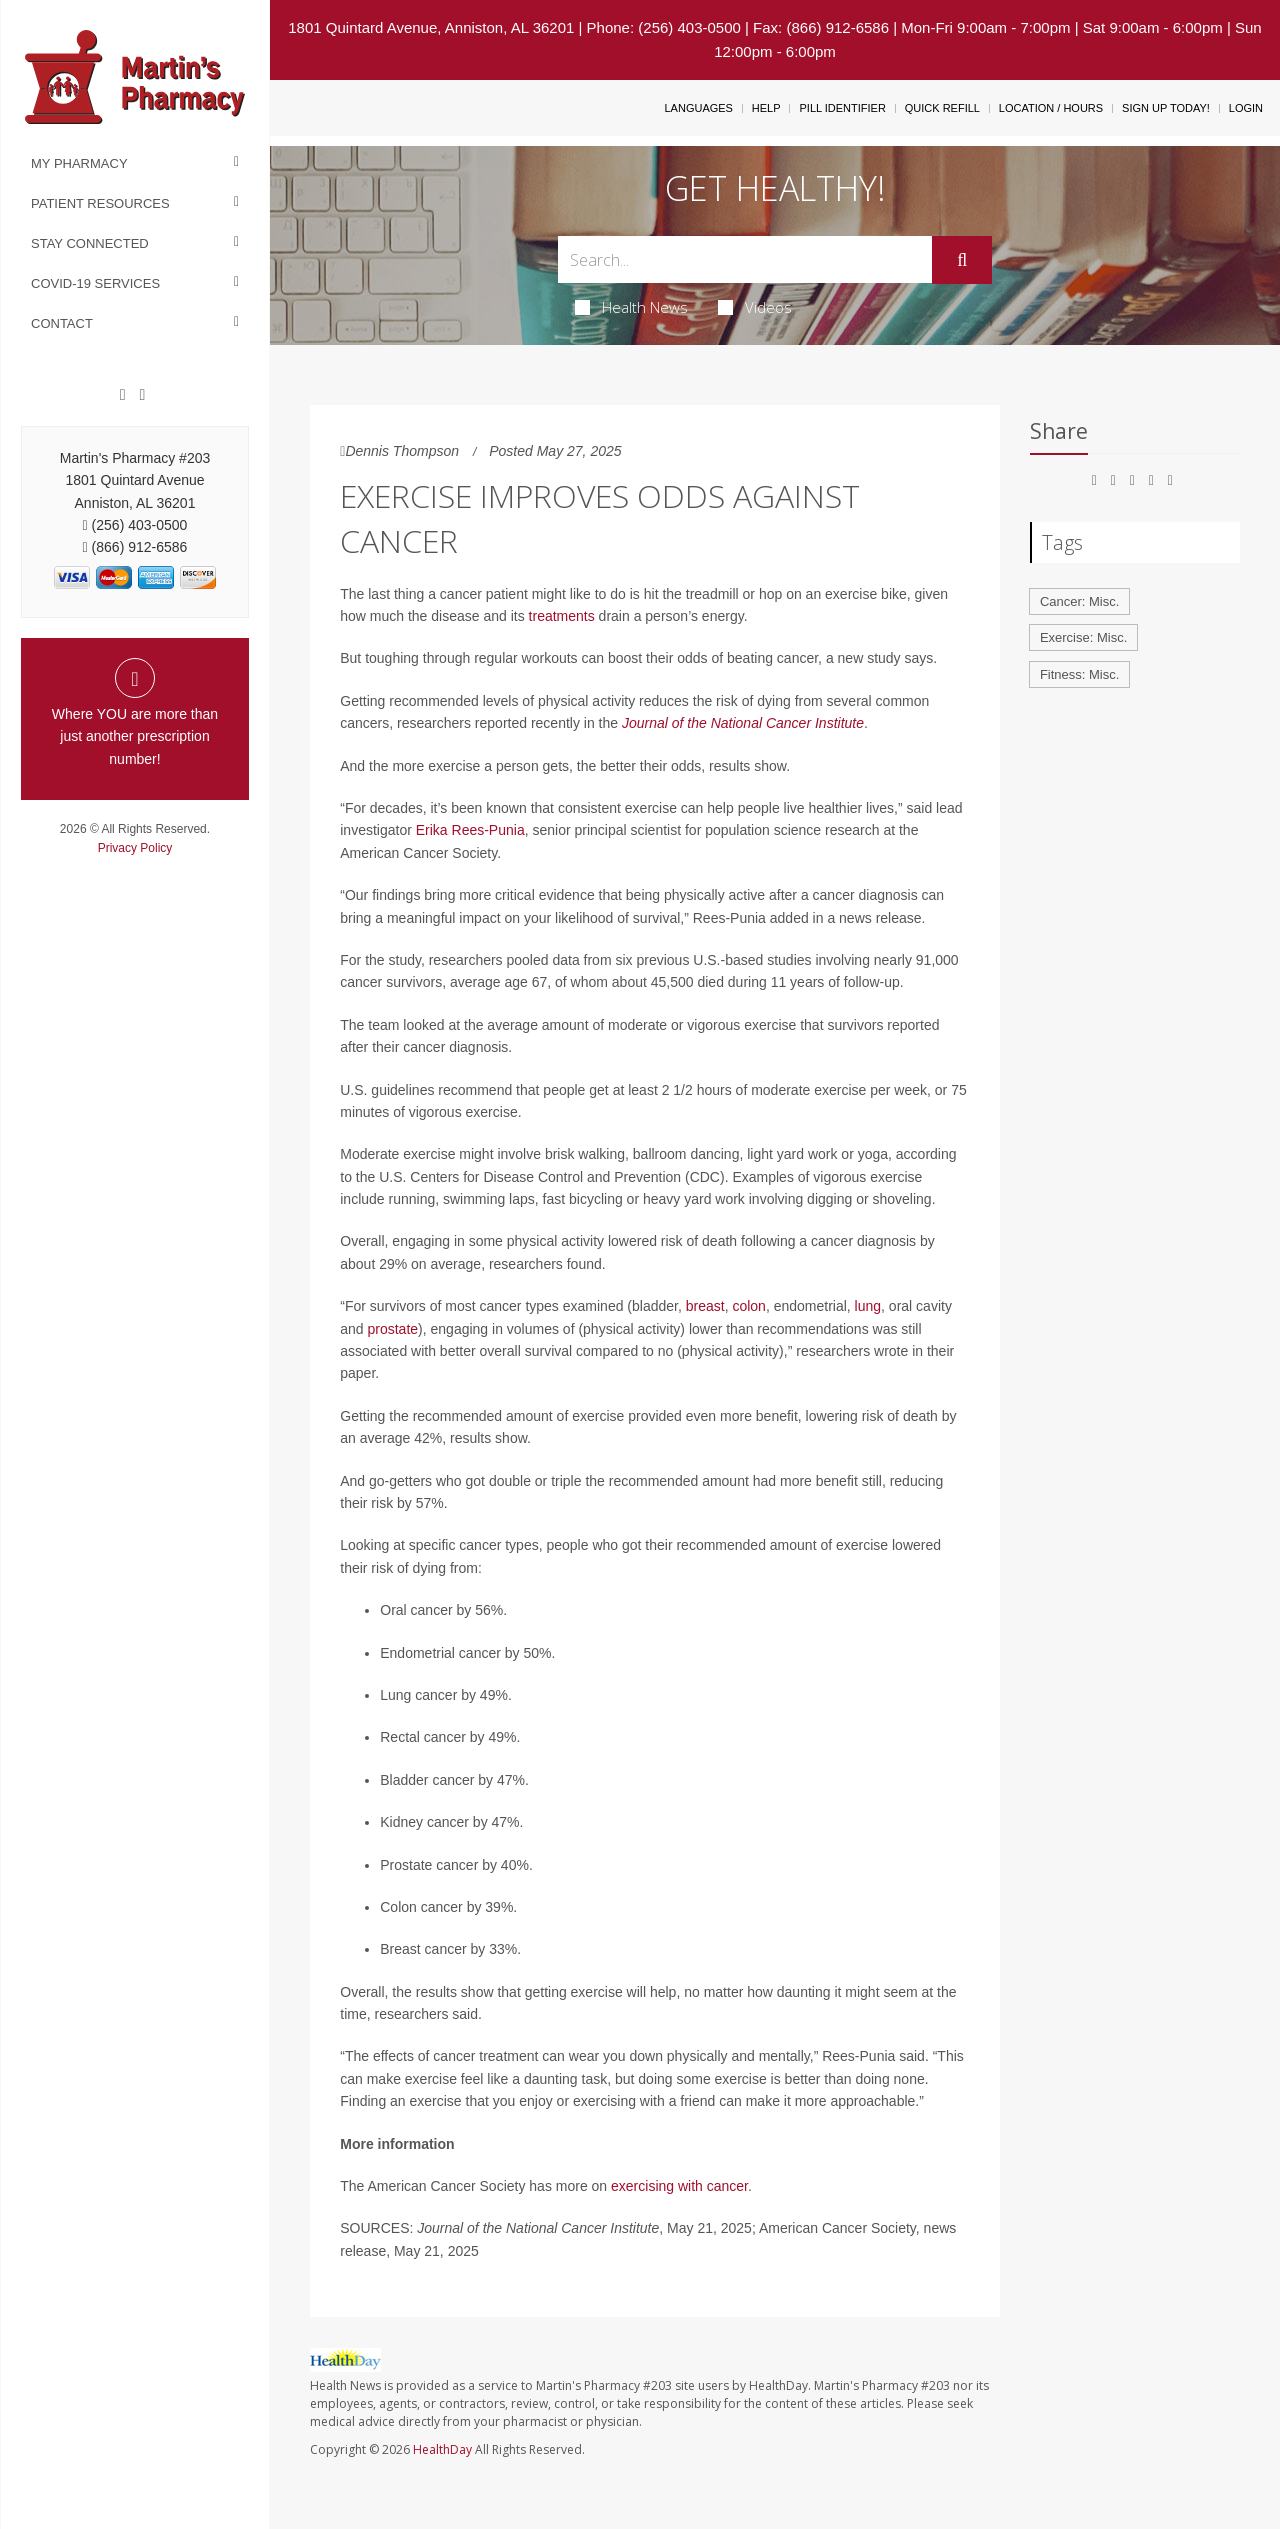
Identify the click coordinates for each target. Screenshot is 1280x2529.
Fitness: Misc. (1079, 674)
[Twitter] (142, 395)
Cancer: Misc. (1079, 601)
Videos (755, 307)
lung (868, 1306)
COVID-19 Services (95, 283)
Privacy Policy (135, 848)
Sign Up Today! (1166, 108)
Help (766, 108)
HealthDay (442, 2449)
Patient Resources (100, 203)
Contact (62, 323)
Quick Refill (942, 108)
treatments (562, 616)
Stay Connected (90, 243)
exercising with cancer (679, 2186)
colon (748, 1306)
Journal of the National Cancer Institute (743, 723)
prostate (393, 1329)
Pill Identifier (842, 108)
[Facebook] (123, 395)
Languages (698, 108)
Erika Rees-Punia (470, 830)
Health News (631, 307)
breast (705, 1306)
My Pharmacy (79, 163)
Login (1246, 108)
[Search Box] (745, 259)
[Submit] (962, 260)
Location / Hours (1051, 108)
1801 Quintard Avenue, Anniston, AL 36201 (431, 27)
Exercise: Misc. (1083, 637)
